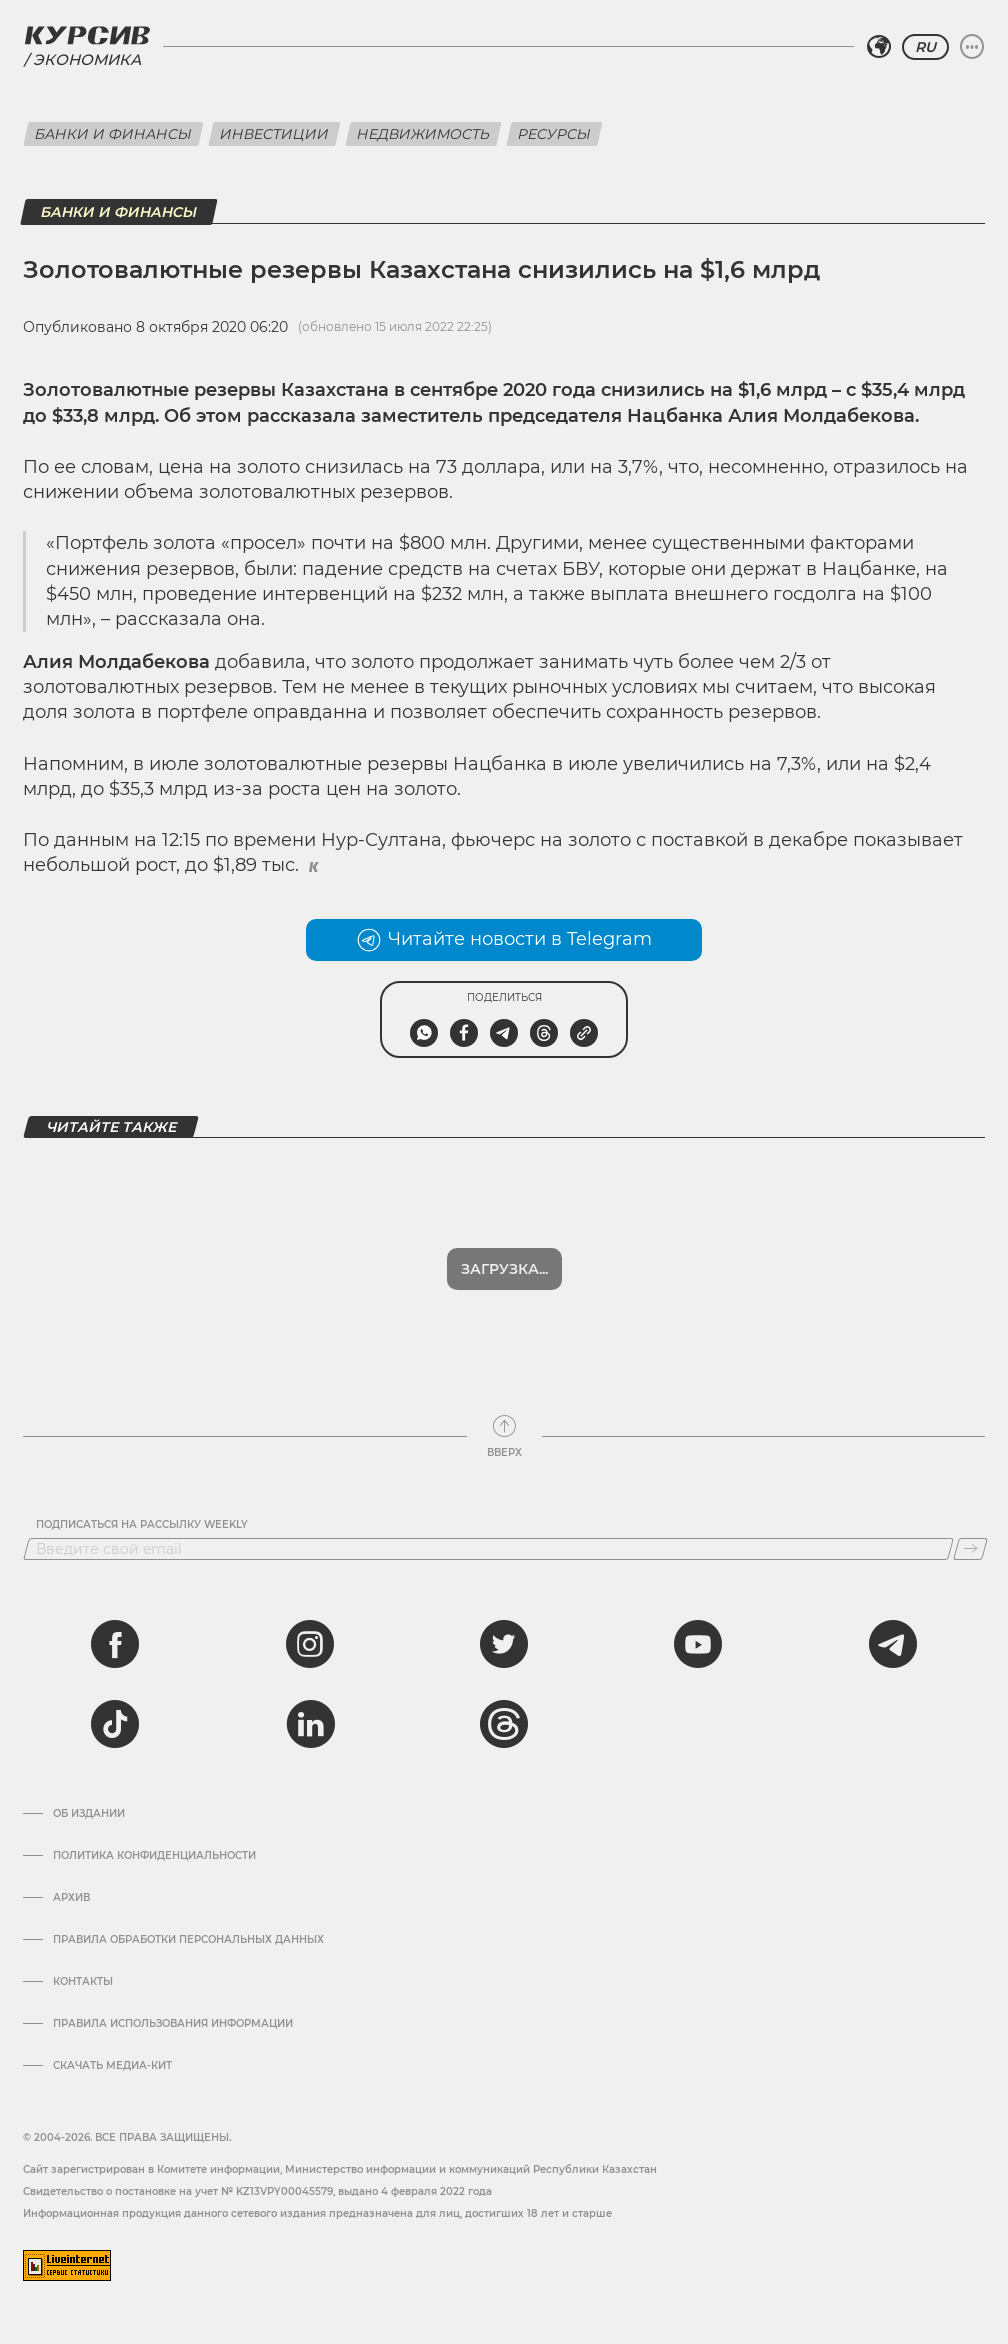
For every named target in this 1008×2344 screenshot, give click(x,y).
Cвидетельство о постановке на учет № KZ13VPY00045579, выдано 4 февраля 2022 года (257, 2191)
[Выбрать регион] (879, 47)
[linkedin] (310, 1724)
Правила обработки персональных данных (188, 1940)
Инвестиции (274, 134)
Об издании (89, 1814)
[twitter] (504, 1644)
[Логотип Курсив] (87, 35)
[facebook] (115, 1644)
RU (925, 47)
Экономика (87, 59)
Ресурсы (554, 134)
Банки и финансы (113, 134)
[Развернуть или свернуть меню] (972, 47)
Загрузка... (504, 1269)
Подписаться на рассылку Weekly (142, 1525)
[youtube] (698, 1644)
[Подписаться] (970, 1549)
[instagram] (310, 1644)
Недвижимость (423, 134)
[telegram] (893, 1644)
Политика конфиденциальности (154, 1856)
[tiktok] (115, 1724)
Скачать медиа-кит (112, 2066)
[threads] (504, 1724)
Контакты (83, 1982)
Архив (71, 1898)
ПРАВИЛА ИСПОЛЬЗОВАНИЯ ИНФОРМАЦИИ (173, 2024)
